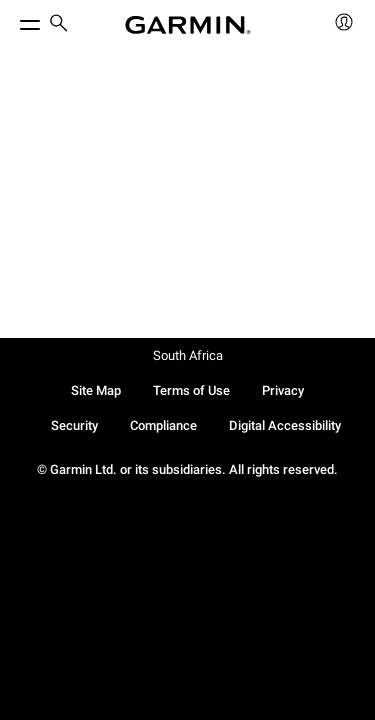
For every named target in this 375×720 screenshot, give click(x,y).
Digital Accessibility (285, 425)
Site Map (96, 390)
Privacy (283, 390)
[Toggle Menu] (12, 20)
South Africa (188, 355)
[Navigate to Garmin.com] (188, 25)
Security (74, 425)
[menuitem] (59, 25)
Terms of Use (191, 390)
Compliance (163, 425)
